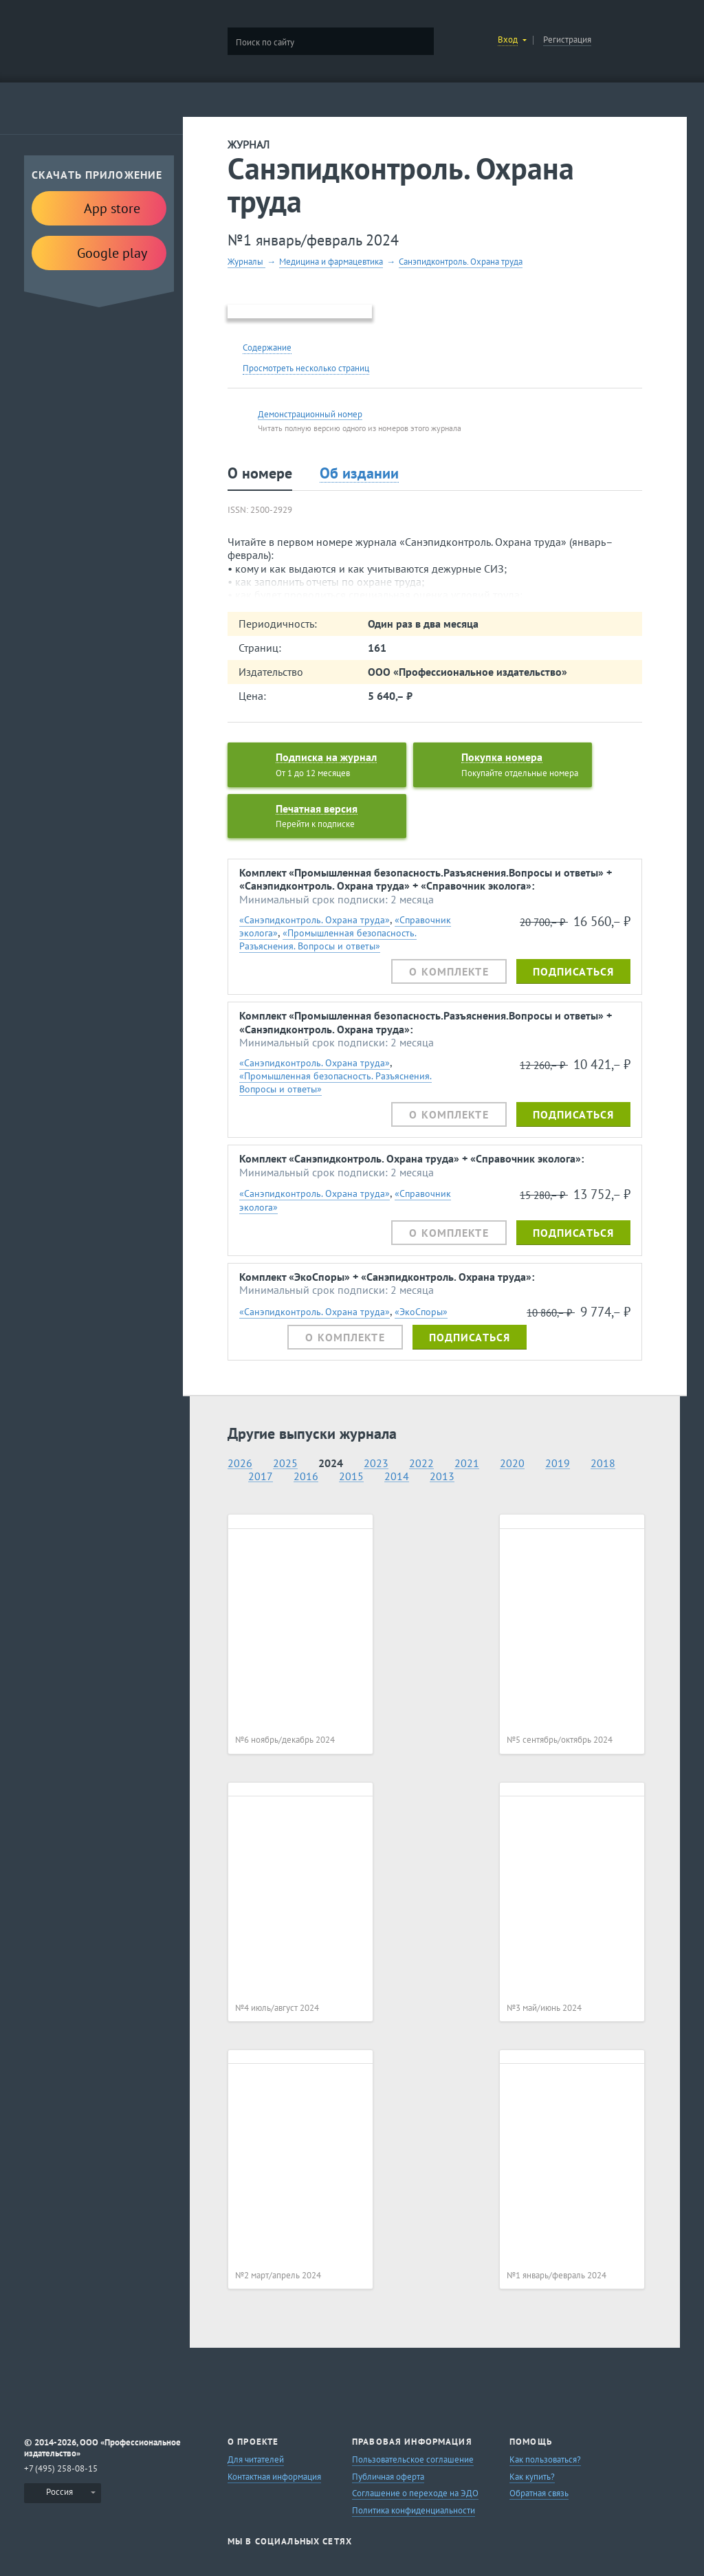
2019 (557, 1463)
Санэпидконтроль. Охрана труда (460, 261)
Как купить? (532, 2477)
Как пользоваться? (545, 2459)
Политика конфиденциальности (413, 2510)
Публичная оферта (388, 2477)
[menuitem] (62, 2493)
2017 (260, 1476)
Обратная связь (539, 2493)
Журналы (246, 261)
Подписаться (573, 971)
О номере (260, 473)
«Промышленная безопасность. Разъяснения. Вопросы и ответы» (328, 939)
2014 (396, 1476)
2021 (466, 1463)
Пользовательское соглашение (413, 2459)
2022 (421, 1463)
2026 (240, 1463)
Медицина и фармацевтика (331, 261)
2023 (376, 1463)
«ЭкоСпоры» (421, 1311)
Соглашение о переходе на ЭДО (415, 2493)
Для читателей (256, 2459)
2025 (285, 1463)
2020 (512, 1463)
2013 (442, 1476)
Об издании (359, 473)
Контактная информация (274, 2477)
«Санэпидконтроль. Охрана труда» (314, 919)
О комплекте (448, 971)
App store (99, 207)
